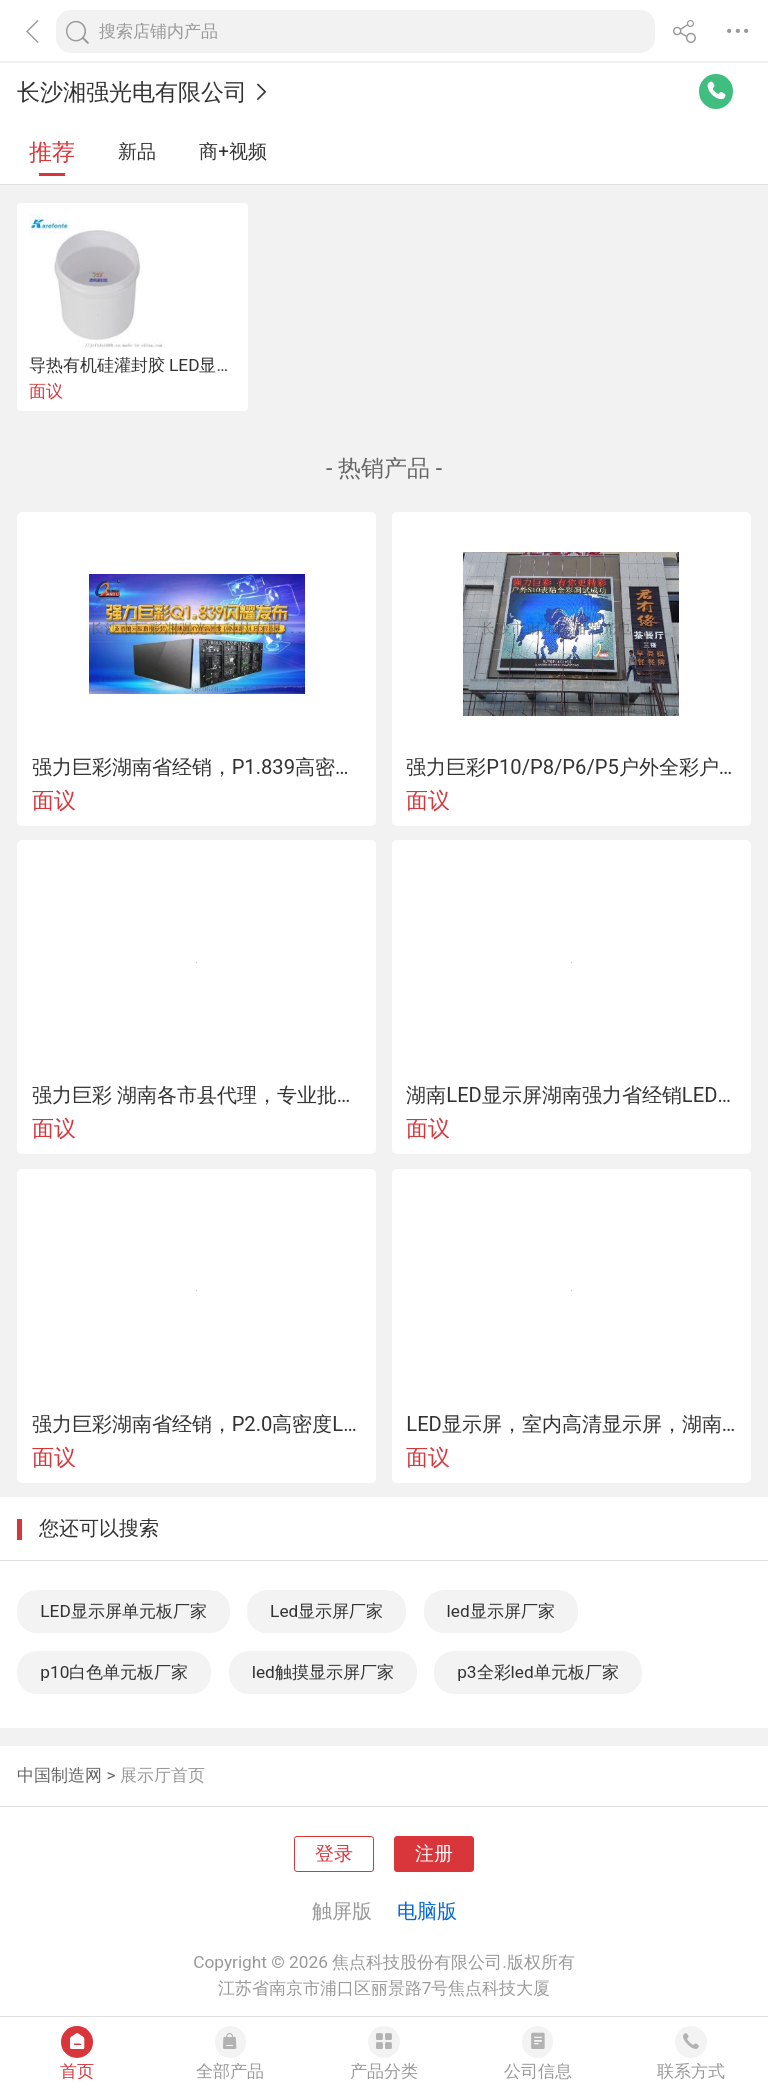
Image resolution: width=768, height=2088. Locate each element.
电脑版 (427, 1911)
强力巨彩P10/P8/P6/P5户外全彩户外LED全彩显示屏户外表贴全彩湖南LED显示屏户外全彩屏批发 (571, 767)
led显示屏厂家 (501, 1611)
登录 (334, 1854)
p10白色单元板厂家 (114, 1672)
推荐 (52, 152)
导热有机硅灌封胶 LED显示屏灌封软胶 (174, 365)
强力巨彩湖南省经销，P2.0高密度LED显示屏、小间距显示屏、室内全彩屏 (197, 1424)
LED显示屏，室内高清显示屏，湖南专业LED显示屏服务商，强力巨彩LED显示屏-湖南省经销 (571, 1424)
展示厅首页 (162, 1775)
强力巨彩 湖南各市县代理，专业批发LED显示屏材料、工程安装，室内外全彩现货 (197, 1095)
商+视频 (233, 152)
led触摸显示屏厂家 (323, 1672)
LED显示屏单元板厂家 (123, 1611)
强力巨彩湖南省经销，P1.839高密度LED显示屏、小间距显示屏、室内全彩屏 (197, 767)
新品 (137, 152)
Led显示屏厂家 (326, 1611)
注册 (434, 1854)
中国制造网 (59, 1775)
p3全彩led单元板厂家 (538, 1672)
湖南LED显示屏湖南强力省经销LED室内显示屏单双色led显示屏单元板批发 (571, 1095)
